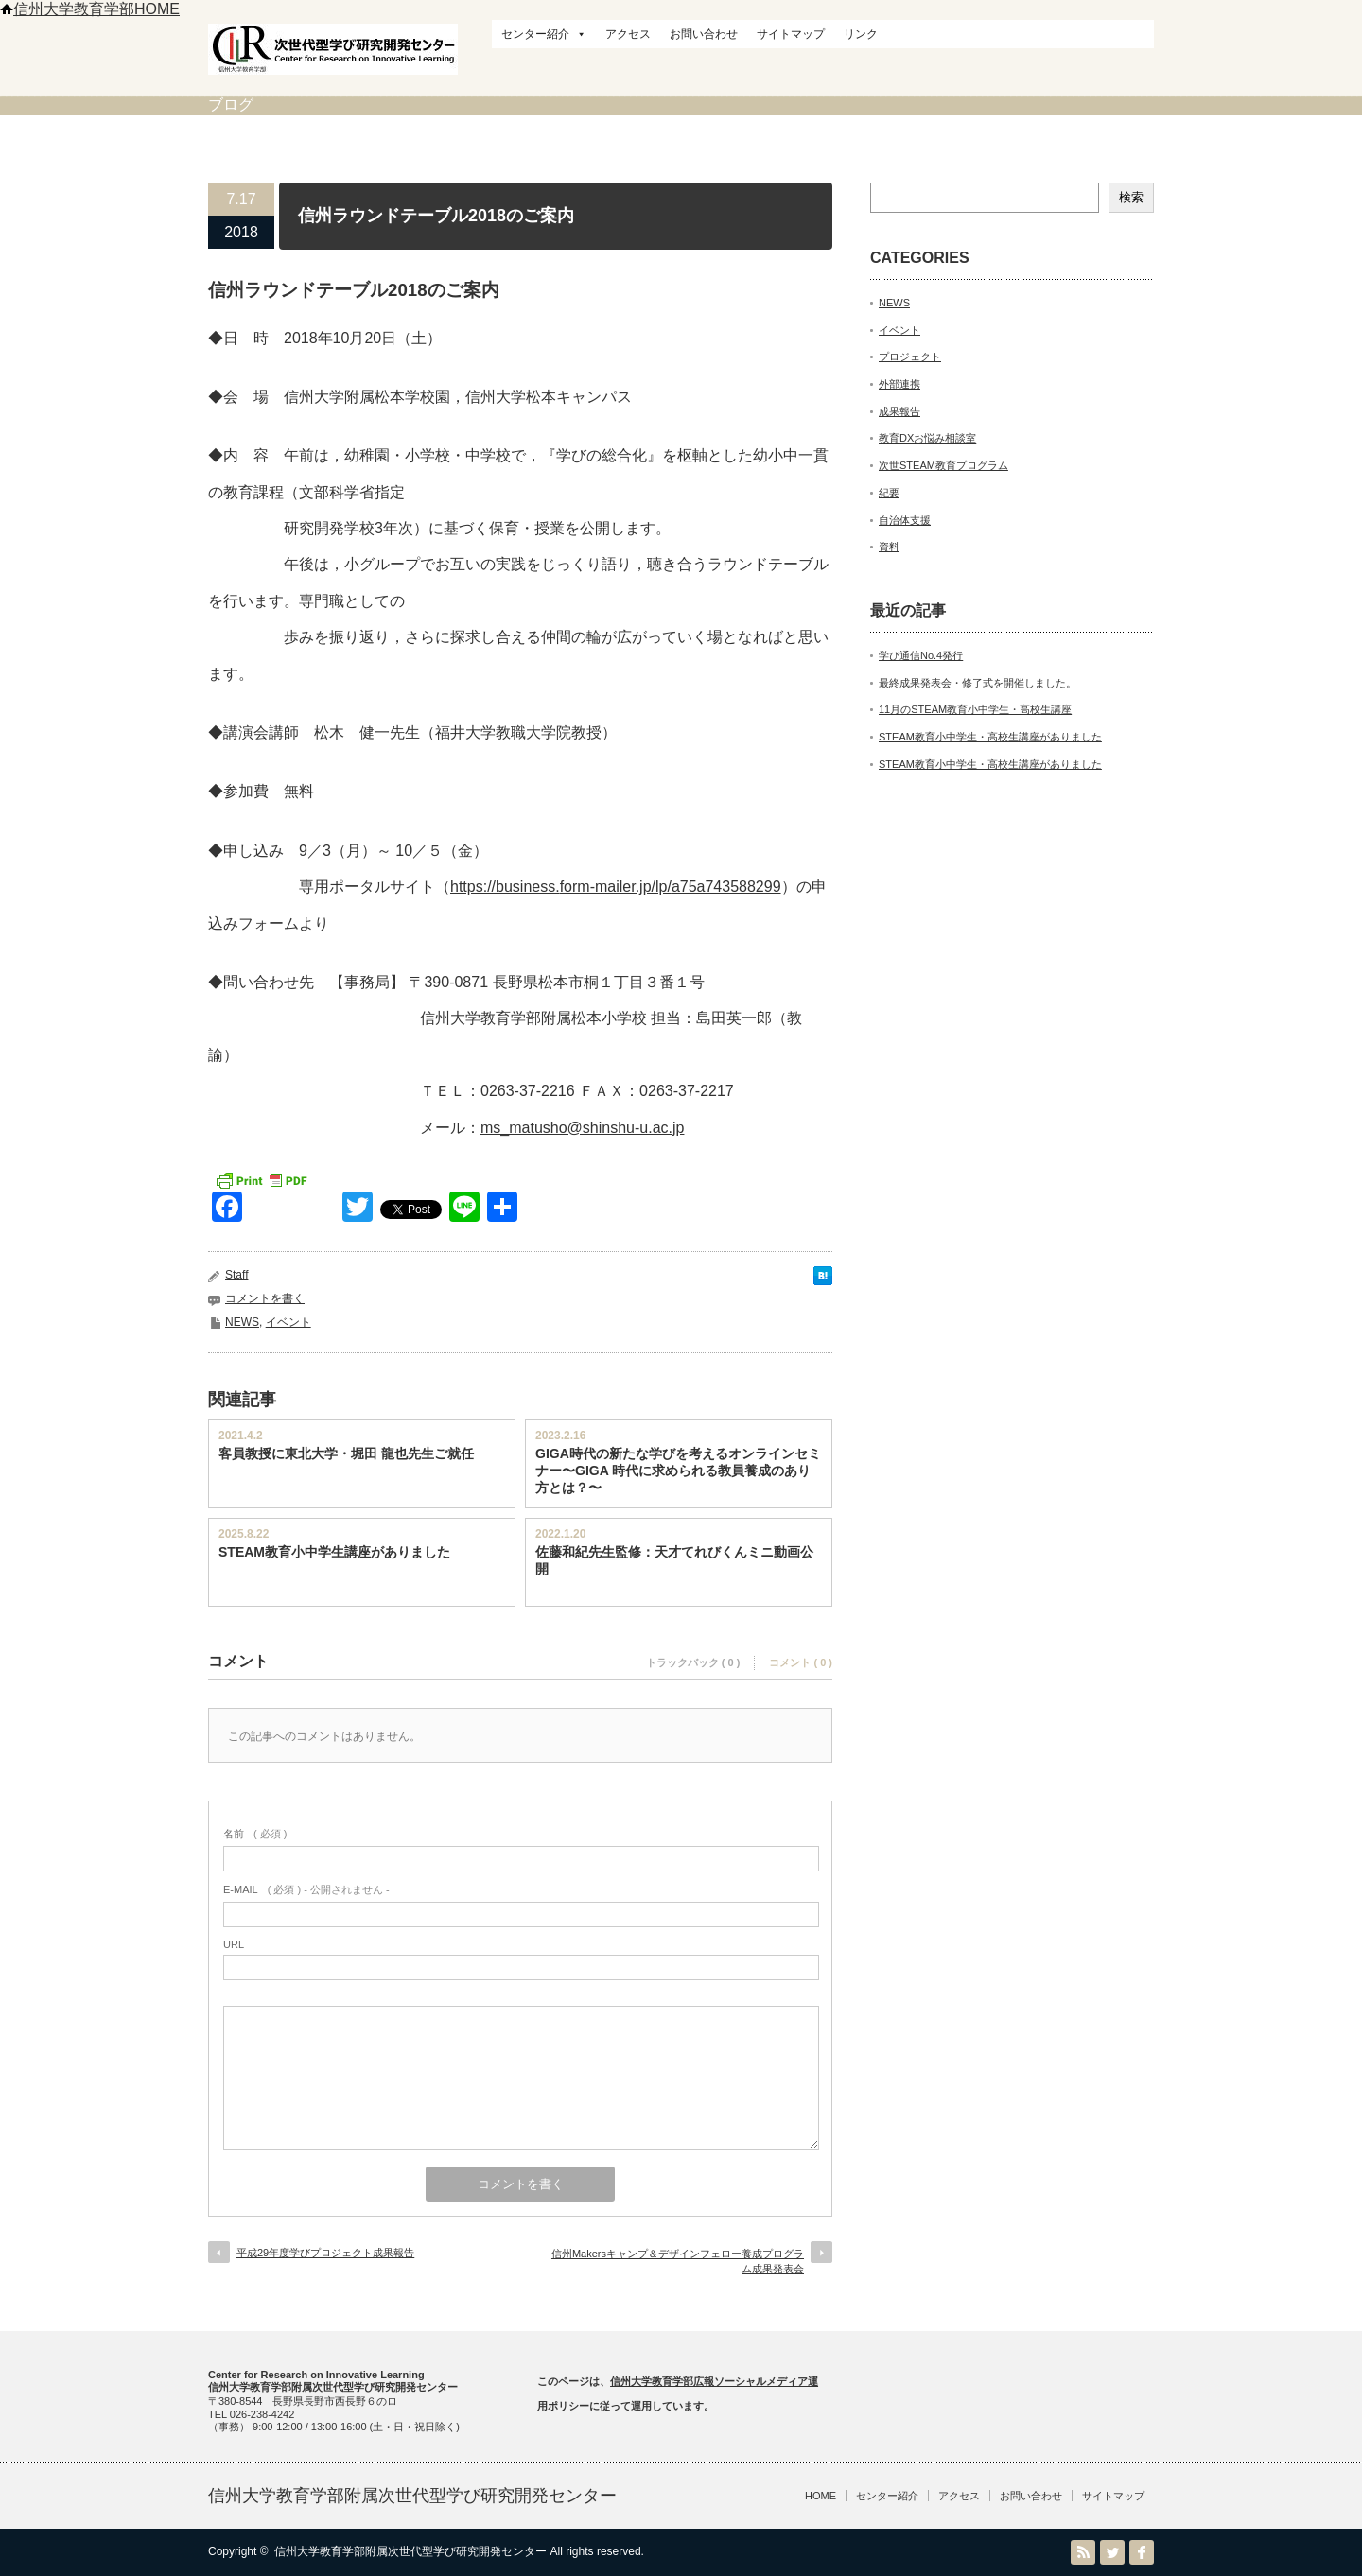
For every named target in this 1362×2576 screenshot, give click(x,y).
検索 (1131, 197)
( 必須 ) (255, 1833)
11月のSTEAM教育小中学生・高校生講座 (975, 709)
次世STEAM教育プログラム (943, 465)
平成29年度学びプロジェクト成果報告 (325, 2252)
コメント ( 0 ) (800, 1662)
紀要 (889, 492)
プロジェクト (910, 356)
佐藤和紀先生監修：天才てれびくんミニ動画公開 (674, 1560)
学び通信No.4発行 (921, 655)
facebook (1141, 2552)
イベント (288, 1322)
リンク (861, 34)
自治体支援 (905, 520)
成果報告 (899, 411)
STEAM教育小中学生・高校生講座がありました (990, 736)
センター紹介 (543, 34)
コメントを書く (265, 1298)
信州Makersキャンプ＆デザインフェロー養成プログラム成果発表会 (677, 2260)
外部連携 (899, 384)
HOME (820, 2495)
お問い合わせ (704, 34)
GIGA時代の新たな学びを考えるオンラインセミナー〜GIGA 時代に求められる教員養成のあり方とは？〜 (678, 1470)
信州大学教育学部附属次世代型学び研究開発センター (412, 2495)
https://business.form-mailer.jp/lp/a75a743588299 (615, 887)
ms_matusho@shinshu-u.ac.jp (582, 1128)
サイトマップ (791, 34)
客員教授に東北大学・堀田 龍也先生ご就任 (346, 1453)
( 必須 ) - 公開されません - (306, 1889)
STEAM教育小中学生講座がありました (334, 1551)
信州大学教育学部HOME (90, 9)
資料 (889, 546)
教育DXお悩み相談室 (927, 438)
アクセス (628, 34)
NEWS (242, 1322)
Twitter (1112, 2552)
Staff (236, 1274)
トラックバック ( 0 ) (693, 1662)
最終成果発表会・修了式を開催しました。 (977, 682)
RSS (1083, 2552)
